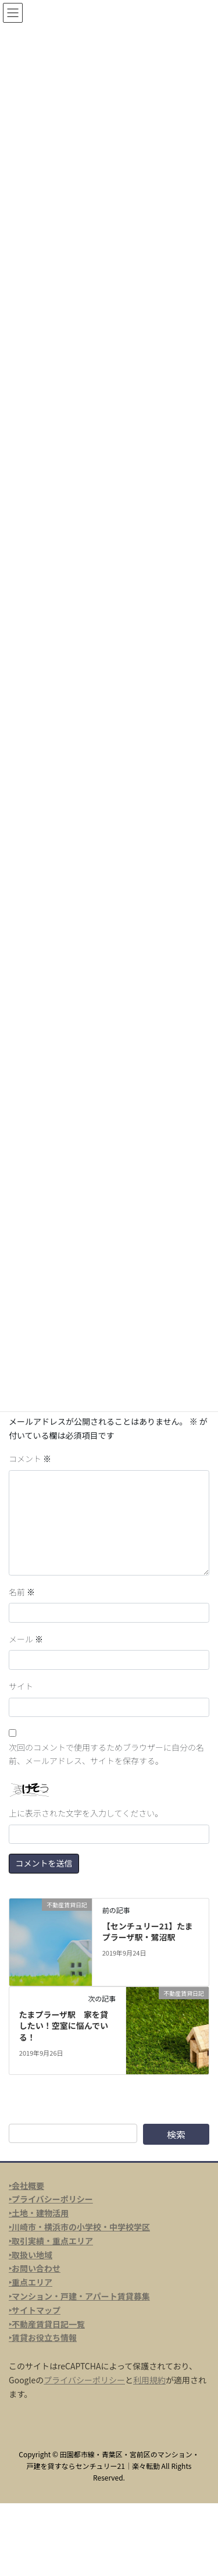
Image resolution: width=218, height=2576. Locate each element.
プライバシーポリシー (84, 2380)
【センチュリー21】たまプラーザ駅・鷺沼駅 (147, 1931)
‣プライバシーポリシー (51, 2199)
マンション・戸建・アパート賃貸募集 (81, 2296)
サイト (21, 1686)
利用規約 (149, 2380)
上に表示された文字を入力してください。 (86, 1813)
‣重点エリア (30, 2282)
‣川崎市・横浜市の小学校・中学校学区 (79, 2227)
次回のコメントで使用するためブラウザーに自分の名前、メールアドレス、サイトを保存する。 (106, 1754)
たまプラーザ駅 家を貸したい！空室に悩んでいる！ (63, 2026)
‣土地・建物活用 (39, 2213)
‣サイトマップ (34, 2310)
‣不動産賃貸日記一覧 (47, 2324)
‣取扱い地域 (30, 2255)
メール (26, 1639)
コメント (30, 1458)
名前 (22, 1592)
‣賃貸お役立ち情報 (43, 2337)
